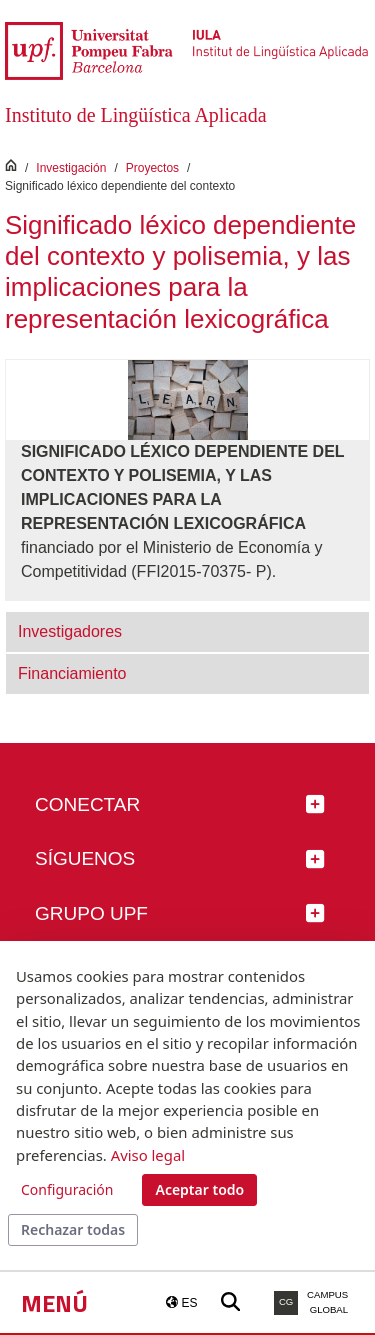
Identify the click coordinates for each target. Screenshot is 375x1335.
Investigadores (70, 631)
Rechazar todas (73, 1229)
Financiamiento (72, 673)
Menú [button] (54, 1303)
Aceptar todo (199, 1189)
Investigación (71, 168)
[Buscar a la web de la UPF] (230, 1302)
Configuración (67, 1189)
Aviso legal (148, 1155)
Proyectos (152, 168)
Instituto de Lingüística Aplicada (136, 115)
